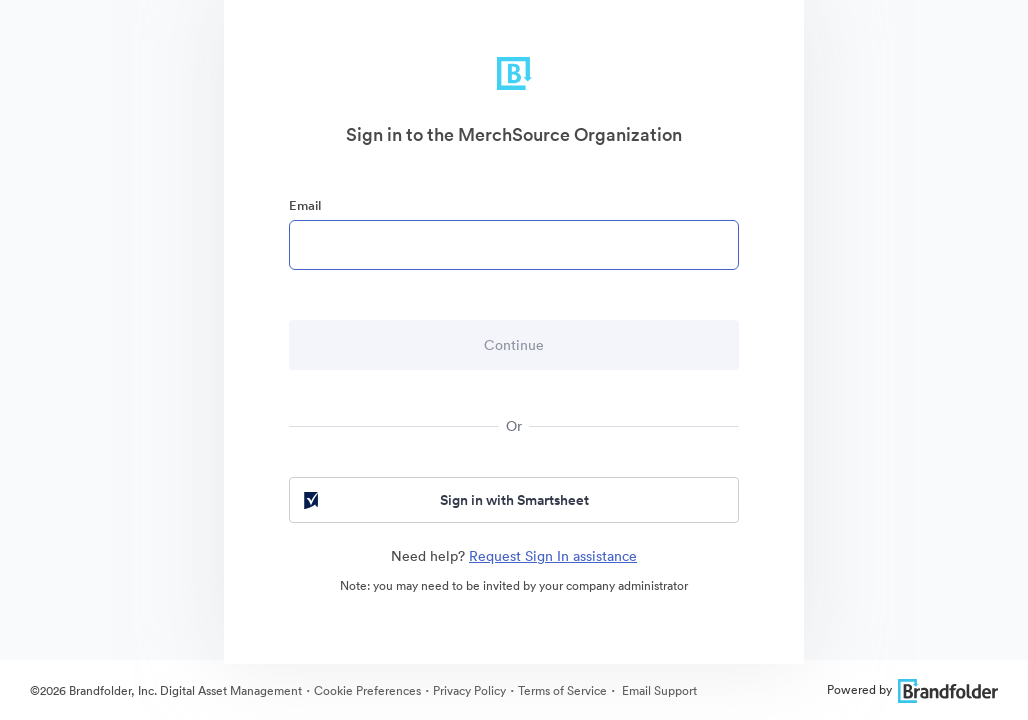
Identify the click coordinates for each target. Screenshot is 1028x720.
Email (305, 205)
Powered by (912, 689)
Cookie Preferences (367, 690)
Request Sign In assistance (553, 556)
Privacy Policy (469, 690)
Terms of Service (562, 690)
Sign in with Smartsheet (444, 500)
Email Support (658, 690)
